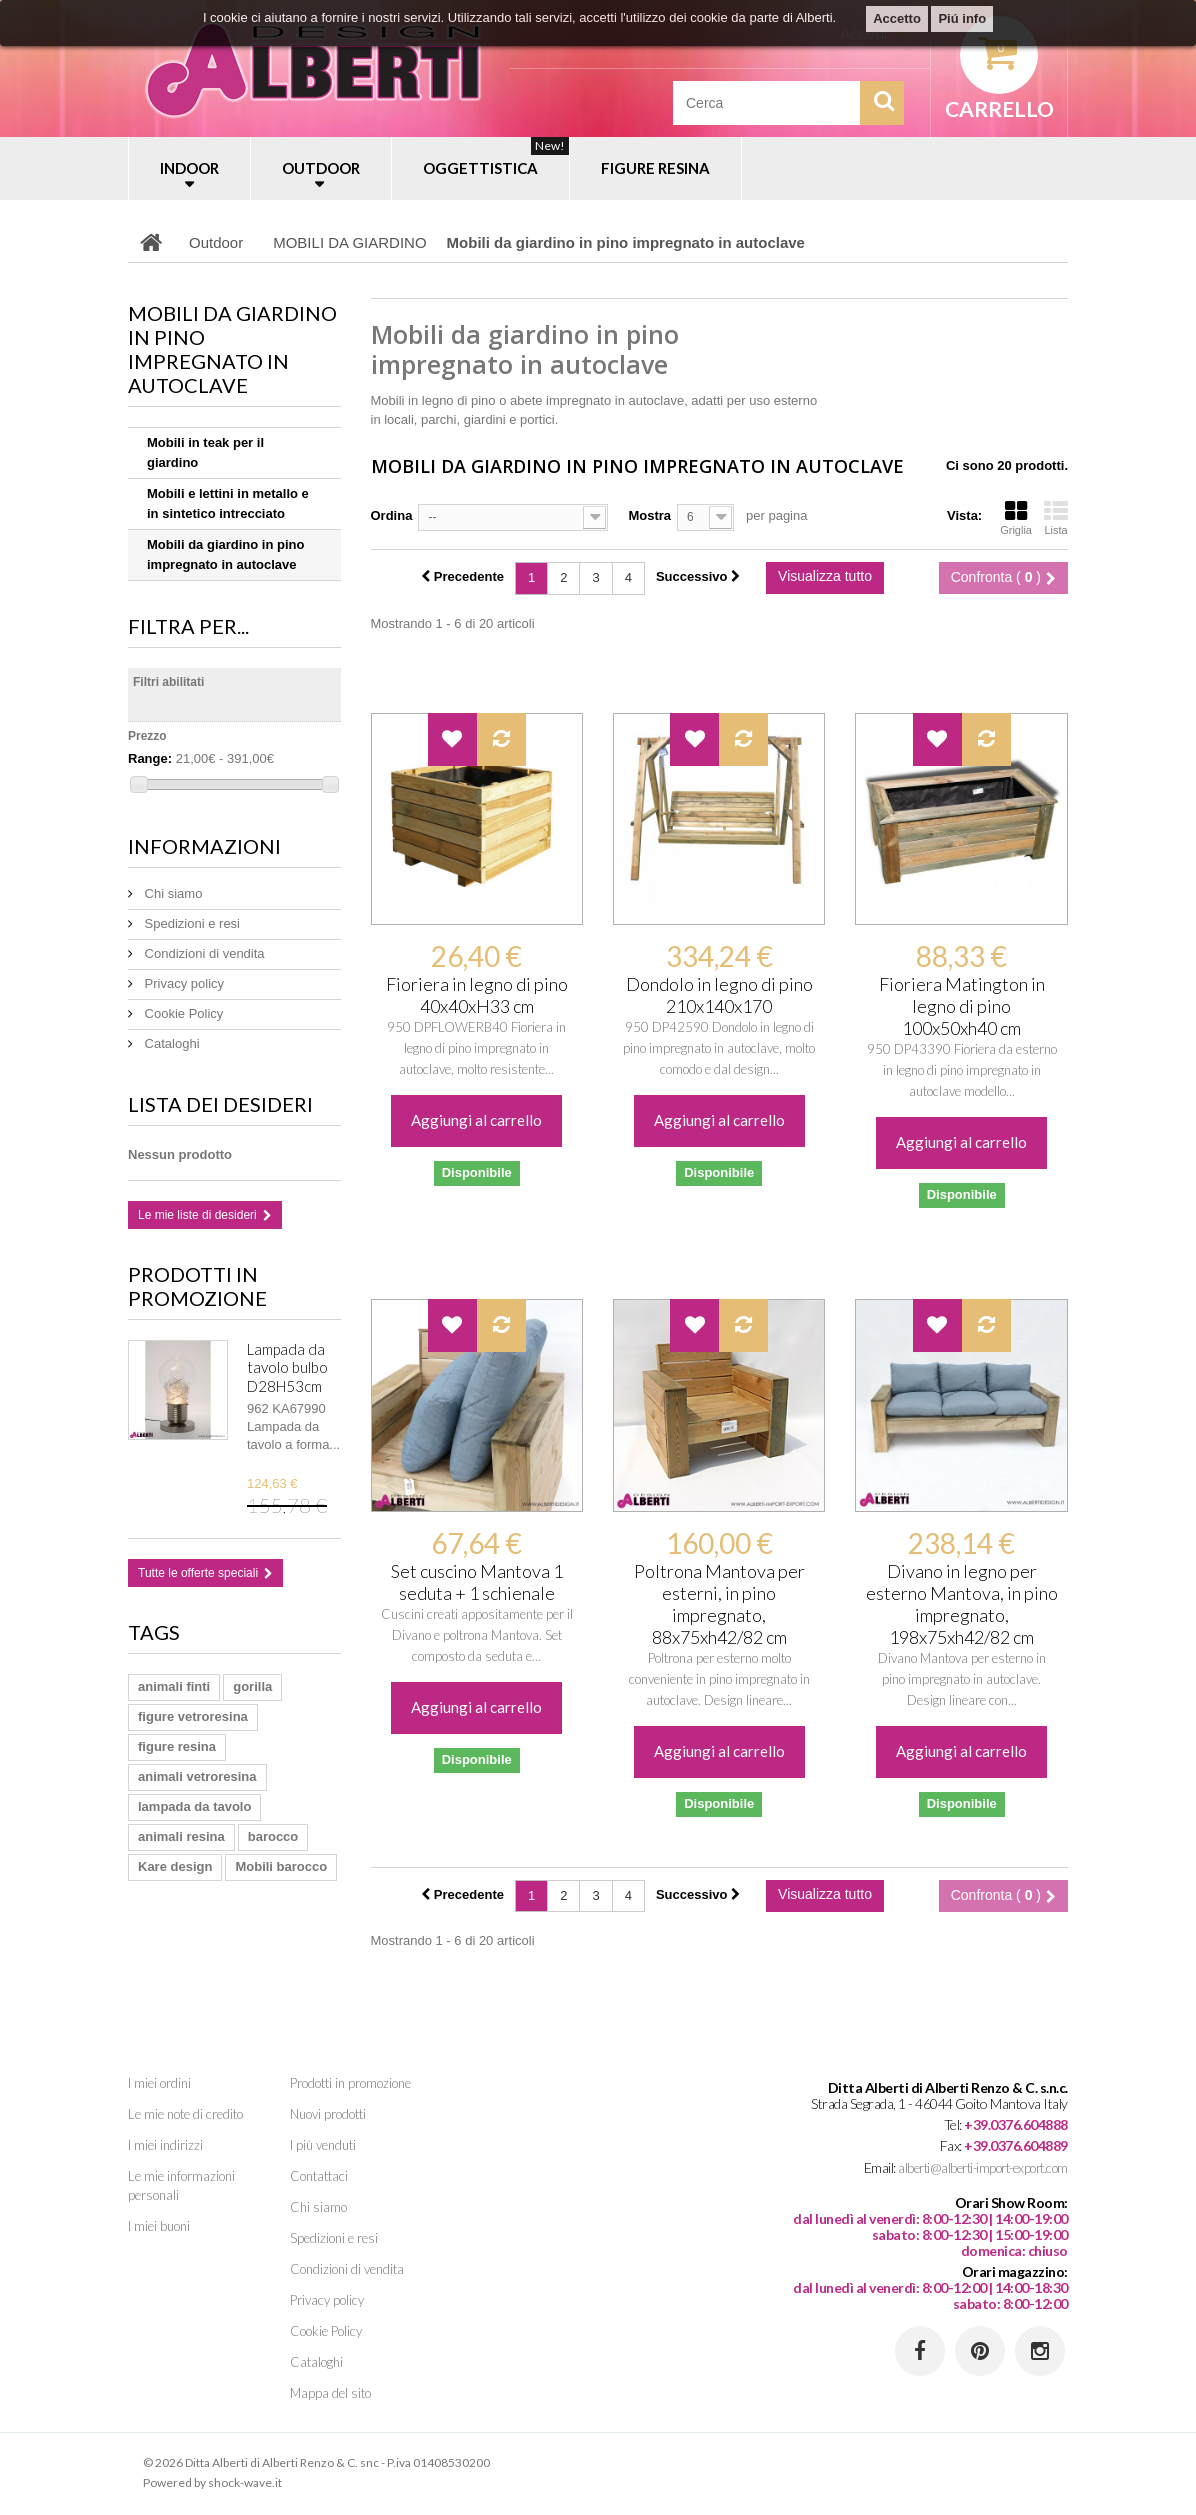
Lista (1056, 518)
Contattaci (319, 2176)
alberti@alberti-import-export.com (983, 2168)
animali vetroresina (197, 1776)
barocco (273, 1836)
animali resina (181, 1836)
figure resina (177, 1746)
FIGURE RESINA (655, 168)
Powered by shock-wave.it (212, 2482)
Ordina (392, 515)
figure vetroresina (193, 1716)
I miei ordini (159, 2083)
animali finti (174, 1686)
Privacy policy (182, 983)
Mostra (649, 515)
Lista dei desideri (220, 1104)
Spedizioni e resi (190, 923)
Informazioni (204, 846)
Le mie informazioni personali (181, 2185)
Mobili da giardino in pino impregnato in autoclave (225, 554)
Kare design (175, 1866)
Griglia (1016, 518)
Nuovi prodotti (328, 2114)
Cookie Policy (182, 1013)
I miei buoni (159, 2226)
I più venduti (323, 2145)
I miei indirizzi (165, 2145)
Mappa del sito (330, 2393)
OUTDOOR (321, 168)
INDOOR (189, 168)
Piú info (962, 18)
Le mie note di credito (185, 2114)
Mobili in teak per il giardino (205, 452)
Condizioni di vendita (203, 953)
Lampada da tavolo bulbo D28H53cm (287, 1367)
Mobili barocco (281, 1866)
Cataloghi (170, 1043)
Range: (150, 758)
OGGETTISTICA (496, 157)
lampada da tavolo (194, 1806)
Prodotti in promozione (197, 1286)
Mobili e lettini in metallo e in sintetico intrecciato (228, 503)
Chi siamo (171, 893)
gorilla (252, 1686)
